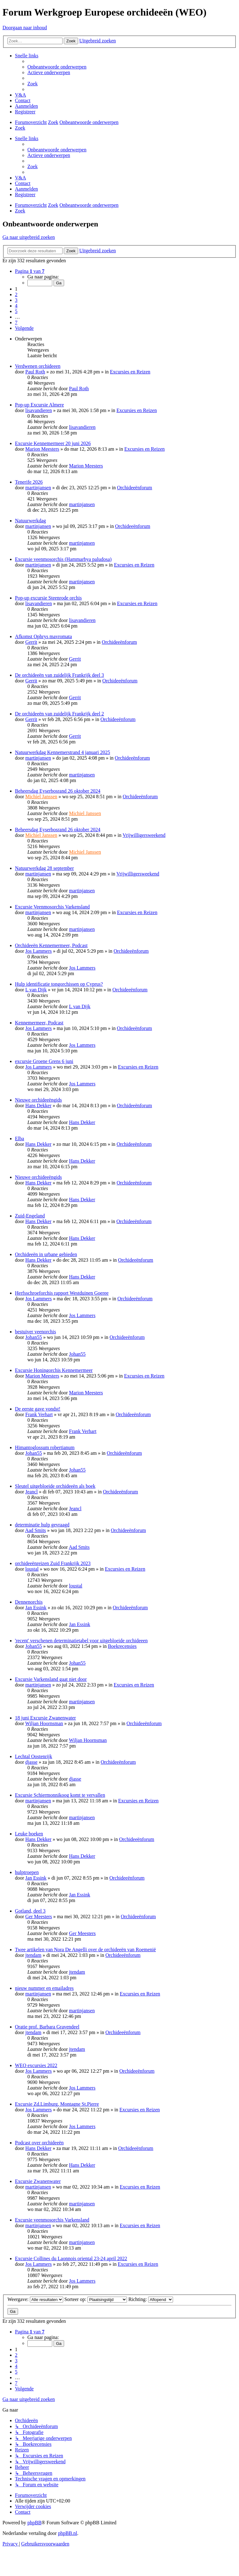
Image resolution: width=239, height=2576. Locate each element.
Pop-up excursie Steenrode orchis (48, 597)
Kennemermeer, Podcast (39, 1022)
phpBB (34, 2522)
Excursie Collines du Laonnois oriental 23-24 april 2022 (71, 2258)
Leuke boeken (29, 1833)
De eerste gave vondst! (37, 1408)
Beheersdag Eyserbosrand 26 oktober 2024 (58, 791)
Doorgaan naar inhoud (24, 27)
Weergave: (35, 2299)
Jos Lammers (38, 951)
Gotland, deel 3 (30, 1911)
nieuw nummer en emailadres (44, 1988)
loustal (32, 1569)
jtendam (33, 1955)
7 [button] (16, 322)
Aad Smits (35, 1530)
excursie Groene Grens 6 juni (44, 1061)
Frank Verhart (39, 1414)
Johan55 (33, 1337)
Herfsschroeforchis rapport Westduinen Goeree (62, 1293)
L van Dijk (36, 989)
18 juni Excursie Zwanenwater (45, 1717)
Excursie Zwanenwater (38, 2181)
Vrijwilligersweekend (144, 835)
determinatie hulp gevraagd (42, 1524)
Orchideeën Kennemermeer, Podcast (51, 945)
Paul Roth (35, 371)
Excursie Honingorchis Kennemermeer (54, 1370)
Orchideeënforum (134, 487)
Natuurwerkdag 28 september (44, 868)
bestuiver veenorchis (35, 1331)
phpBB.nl (67, 2533)
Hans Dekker (38, 1105)
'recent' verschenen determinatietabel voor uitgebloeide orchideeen (81, 1640)
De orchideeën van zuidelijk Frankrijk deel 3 (59, 675)
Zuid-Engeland (30, 1215)
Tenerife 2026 (29, 482)
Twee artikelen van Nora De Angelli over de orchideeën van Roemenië (85, 1949)
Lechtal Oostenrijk (33, 1756)
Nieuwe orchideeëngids (38, 1100)
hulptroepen (27, 1872)
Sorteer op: (95, 2299)
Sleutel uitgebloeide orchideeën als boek (55, 1486)
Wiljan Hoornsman (44, 1723)
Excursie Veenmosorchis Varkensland (52, 906)
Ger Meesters (38, 1916)
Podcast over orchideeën (39, 2142)
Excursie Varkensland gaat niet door (51, 1679)
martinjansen (38, 487)
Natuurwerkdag (30, 520)
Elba (19, 1138)
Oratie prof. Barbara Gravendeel (47, 2026)
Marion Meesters (42, 449)
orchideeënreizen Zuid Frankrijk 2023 (53, 1563)
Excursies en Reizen (130, 371)
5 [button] (16, 311)
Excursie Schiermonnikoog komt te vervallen (60, 1795)
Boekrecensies (122, 1646)
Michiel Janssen (41, 796)
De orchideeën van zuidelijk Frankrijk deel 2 (59, 713)
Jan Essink (35, 1607)
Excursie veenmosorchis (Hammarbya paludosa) (63, 559)
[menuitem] (57, 66)
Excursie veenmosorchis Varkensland (52, 2220)
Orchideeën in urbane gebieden (46, 1254)
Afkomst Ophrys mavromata (43, 636)
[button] (30, 271)
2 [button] (16, 294)
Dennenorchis (29, 1602)
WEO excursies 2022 (36, 2065)
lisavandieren (38, 410)
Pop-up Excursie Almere (39, 404)
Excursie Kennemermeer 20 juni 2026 (53, 443)
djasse (31, 1762)
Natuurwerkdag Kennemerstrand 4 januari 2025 (62, 752)
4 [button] (16, 305)
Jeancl (31, 1491)
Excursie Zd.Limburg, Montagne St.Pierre (57, 2104)
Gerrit (31, 642)
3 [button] (16, 300)
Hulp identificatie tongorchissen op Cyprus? (59, 984)
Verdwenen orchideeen (37, 366)
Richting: (150, 2299)
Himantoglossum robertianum (45, 1447)
